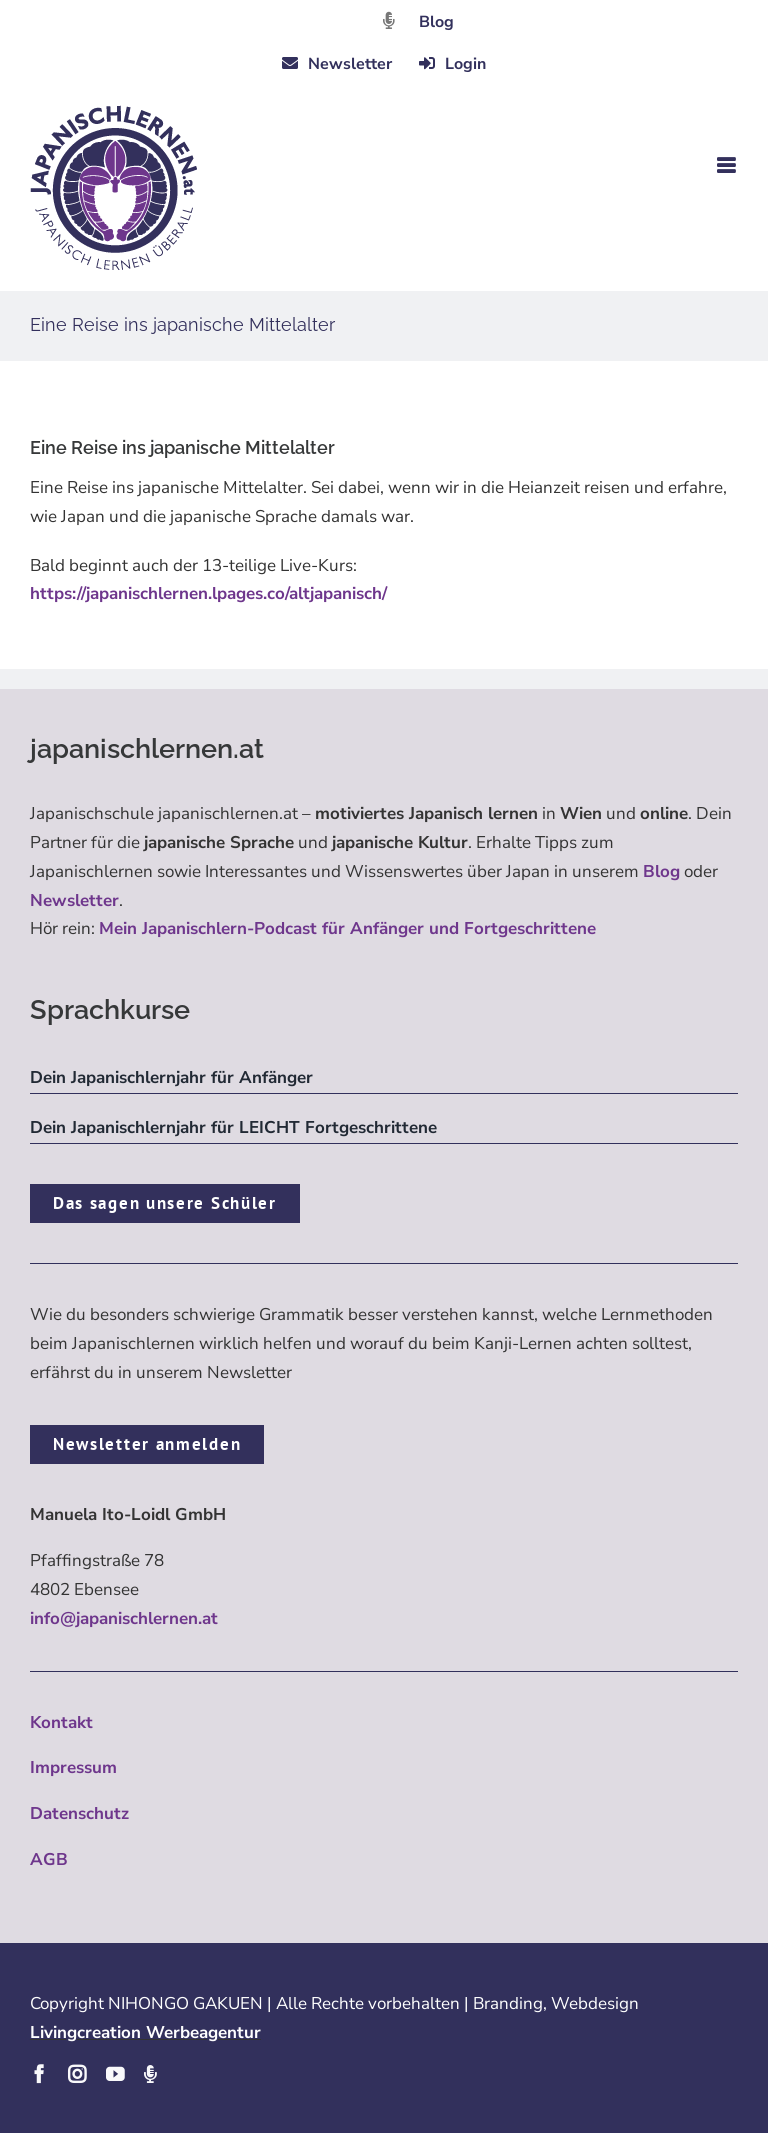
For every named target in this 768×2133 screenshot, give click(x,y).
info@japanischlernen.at (124, 1618)
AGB (49, 1859)
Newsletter (74, 900)
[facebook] (39, 2074)
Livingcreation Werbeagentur (145, 2032)
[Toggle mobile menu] (727, 165)
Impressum (73, 1767)
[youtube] (115, 2074)
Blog (436, 22)
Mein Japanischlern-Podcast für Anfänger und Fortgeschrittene (347, 928)
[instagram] (77, 2074)
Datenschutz (79, 1813)
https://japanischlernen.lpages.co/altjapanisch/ (208, 593)
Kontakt (61, 1722)
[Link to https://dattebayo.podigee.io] (389, 20)
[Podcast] (150, 2074)
